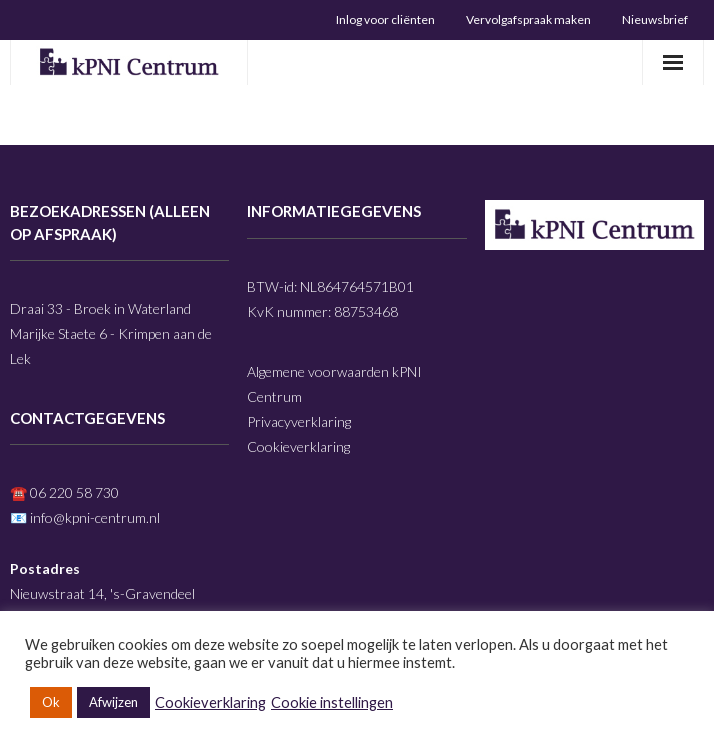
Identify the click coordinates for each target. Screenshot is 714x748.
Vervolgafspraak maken (528, 19)
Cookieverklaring (298, 446)
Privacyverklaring (299, 421)
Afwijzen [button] (113, 702)
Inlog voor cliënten (385, 19)
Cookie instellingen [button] (332, 702)
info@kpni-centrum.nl (95, 517)
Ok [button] (51, 702)
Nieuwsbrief (655, 19)
